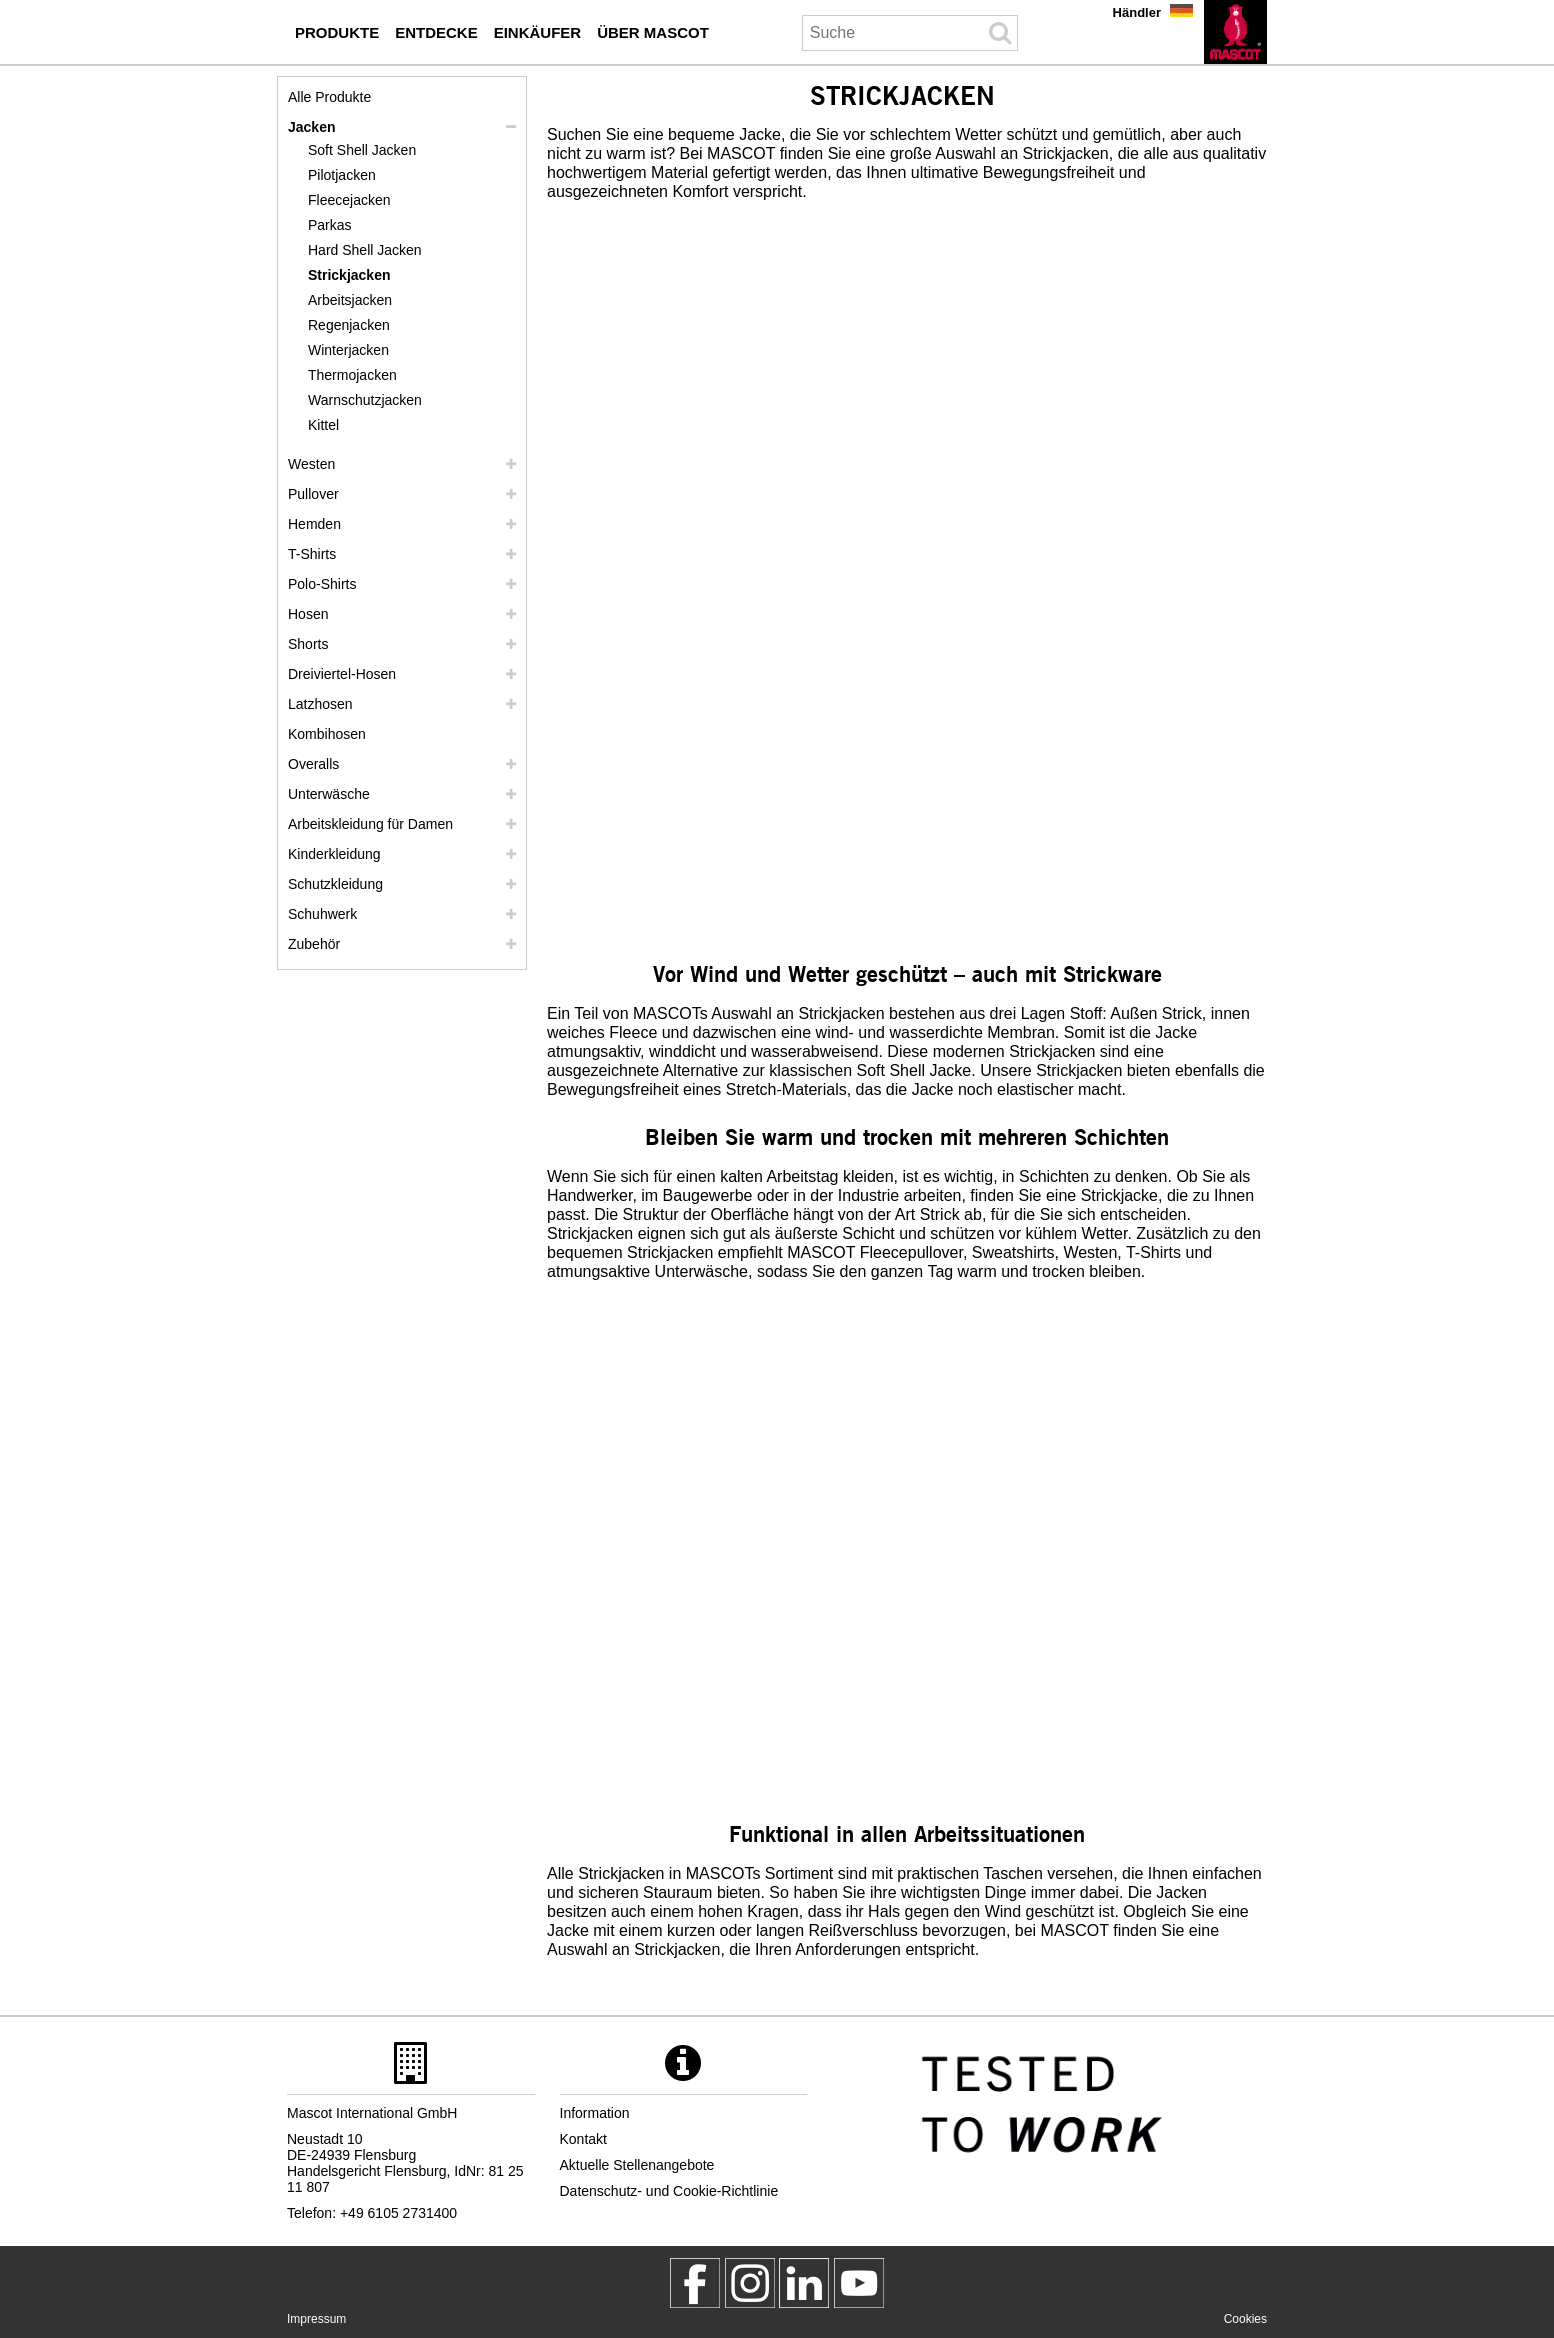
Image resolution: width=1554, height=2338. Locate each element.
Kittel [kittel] (323, 425)
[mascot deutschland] (804, 2283)
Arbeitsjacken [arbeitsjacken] (350, 300)
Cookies (1245, 2319)
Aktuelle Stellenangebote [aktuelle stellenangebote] (637, 2165)
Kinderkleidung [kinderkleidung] (334, 854)
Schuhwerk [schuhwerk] (322, 914)
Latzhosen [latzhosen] (320, 704)
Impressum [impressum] (316, 2319)
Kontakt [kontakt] (583, 2139)
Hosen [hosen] (308, 614)
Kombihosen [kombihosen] (327, 734)
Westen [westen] (311, 464)
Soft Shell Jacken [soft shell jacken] (362, 150)
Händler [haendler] (1137, 12)
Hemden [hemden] (314, 524)
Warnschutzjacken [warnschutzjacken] (365, 400)
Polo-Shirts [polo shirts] (322, 584)
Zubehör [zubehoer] (314, 944)
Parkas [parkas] (330, 225)
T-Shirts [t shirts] (312, 554)
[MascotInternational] (859, 2283)
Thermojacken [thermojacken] (352, 375)
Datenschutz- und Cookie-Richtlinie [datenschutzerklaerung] (669, 2191)
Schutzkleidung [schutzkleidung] (335, 884)
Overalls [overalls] (313, 764)
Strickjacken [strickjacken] (349, 275)
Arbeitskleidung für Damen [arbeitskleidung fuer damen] (370, 824)
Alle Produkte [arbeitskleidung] (329, 97)
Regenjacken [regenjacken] (349, 325)
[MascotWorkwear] (695, 2283)
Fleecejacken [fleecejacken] (349, 200)
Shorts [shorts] (308, 644)
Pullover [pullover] (313, 494)
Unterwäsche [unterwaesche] (329, 794)
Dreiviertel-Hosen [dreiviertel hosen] (342, 674)
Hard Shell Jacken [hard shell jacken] (365, 250)
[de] (1235, 32)
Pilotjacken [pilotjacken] (342, 175)
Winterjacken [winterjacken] (348, 350)
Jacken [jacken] (311, 127)
